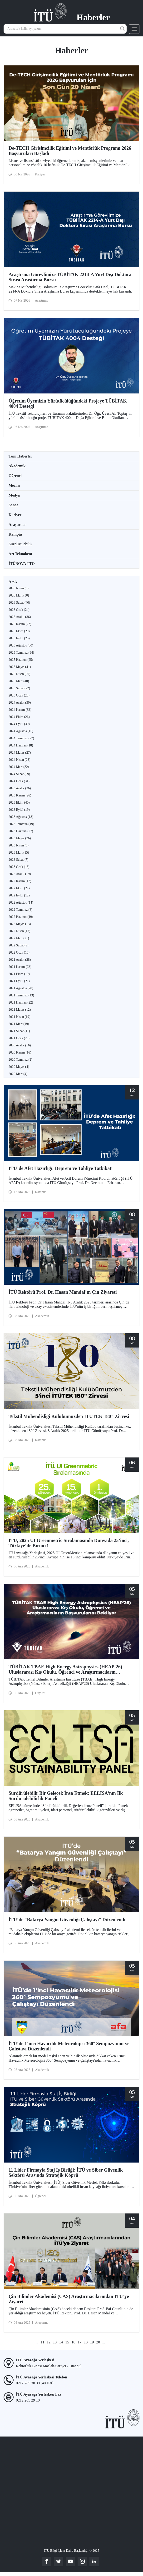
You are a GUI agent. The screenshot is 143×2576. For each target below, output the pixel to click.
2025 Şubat (19, 688)
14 (61, 2342)
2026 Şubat (19, 602)
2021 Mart (19, 1024)
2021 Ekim (19, 974)
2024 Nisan (19, 759)
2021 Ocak (19, 1038)
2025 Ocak (19, 695)
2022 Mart (19, 938)
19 (92, 2342)
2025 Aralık (20, 617)
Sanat (13, 505)
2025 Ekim (19, 631)
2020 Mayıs (19, 1067)
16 (73, 2342)
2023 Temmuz (21, 824)
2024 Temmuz (21, 738)
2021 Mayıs (20, 1009)
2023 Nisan (19, 845)
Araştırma (17, 524)
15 (67, 2342)
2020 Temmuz (20, 1059)
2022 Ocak (19, 952)
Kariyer (15, 515)
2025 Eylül (19, 638)
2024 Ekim (19, 717)
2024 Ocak (19, 781)
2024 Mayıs (20, 752)
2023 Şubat (18, 859)
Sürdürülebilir (20, 544)
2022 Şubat (18, 945)
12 (48, 2342)
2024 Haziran (21, 745)
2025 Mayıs (20, 667)
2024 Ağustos (21, 731)
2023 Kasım (20, 795)
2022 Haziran (21, 917)
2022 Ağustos (21, 902)
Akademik (17, 466)
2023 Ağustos (21, 817)
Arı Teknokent (20, 554)
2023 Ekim (19, 802)
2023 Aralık (20, 788)
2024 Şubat (19, 774)
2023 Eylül (19, 809)
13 (55, 2342)
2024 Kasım (20, 709)
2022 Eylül (19, 895)
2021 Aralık (20, 959)
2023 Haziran (21, 831)
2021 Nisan (19, 1017)
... (36, 2342)
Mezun (14, 485)
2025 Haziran (21, 659)
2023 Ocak (19, 867)
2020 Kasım (20, 1052)
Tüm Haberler (20, 456)
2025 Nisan (19, 674)
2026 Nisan (19, 588)
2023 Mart (19, 852)
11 (42, 2342)
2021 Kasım (20, 967)
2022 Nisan (19, 931)
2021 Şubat (19, 1031)
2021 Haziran (21, 1002)
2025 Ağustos (21, 645)
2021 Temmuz (21, 995)
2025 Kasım (20, 624)
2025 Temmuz (21, 652)
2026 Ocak (19, 610)
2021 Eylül (19, 981)
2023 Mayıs (20, 838)
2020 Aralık (20, 1045)
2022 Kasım (20, 881)
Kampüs (15, 534)
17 (79, 2342)
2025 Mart (19, 681)
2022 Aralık (20, 874)
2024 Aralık (20, 702)
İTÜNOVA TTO (22, 564)
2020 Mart (18, 1074)
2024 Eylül (19, 724)
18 (86, 2342)
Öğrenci (15, 476)
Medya (14, 495)
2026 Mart (19, 595)
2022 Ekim (19, 888)
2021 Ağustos (21, 988)
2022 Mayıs (20, 924)
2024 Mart (19, 767)
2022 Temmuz (20, 909)
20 (98, 2342)
